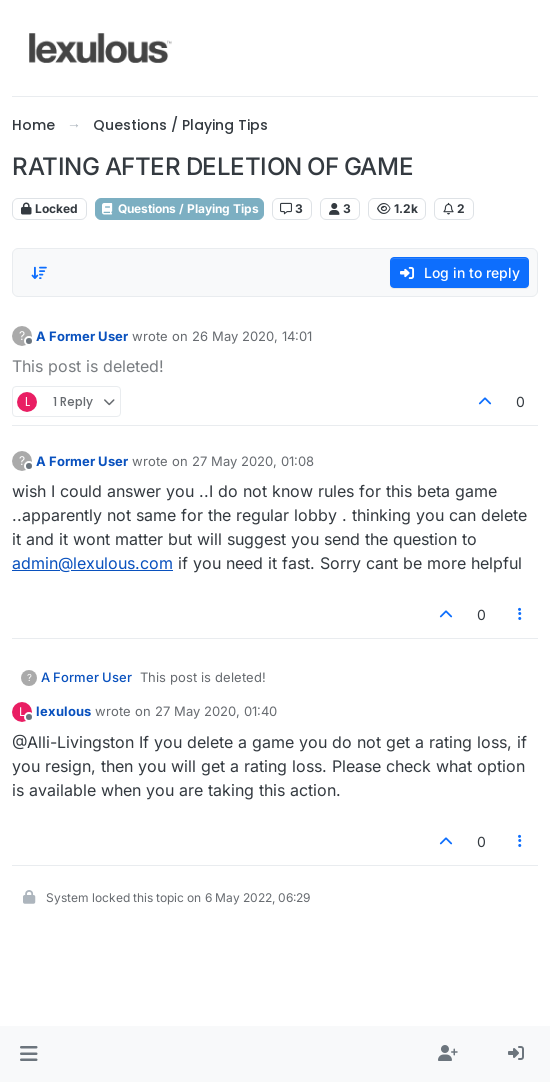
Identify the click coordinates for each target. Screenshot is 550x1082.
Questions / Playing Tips (179, 208)
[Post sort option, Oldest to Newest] (39, 273)
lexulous (63, 711)
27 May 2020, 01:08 (253, 461)
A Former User (82, 336)
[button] (28, 1054)
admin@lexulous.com (92, 563)
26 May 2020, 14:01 (252, 336)
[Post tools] (521, 614)
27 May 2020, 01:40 (216, 711)
